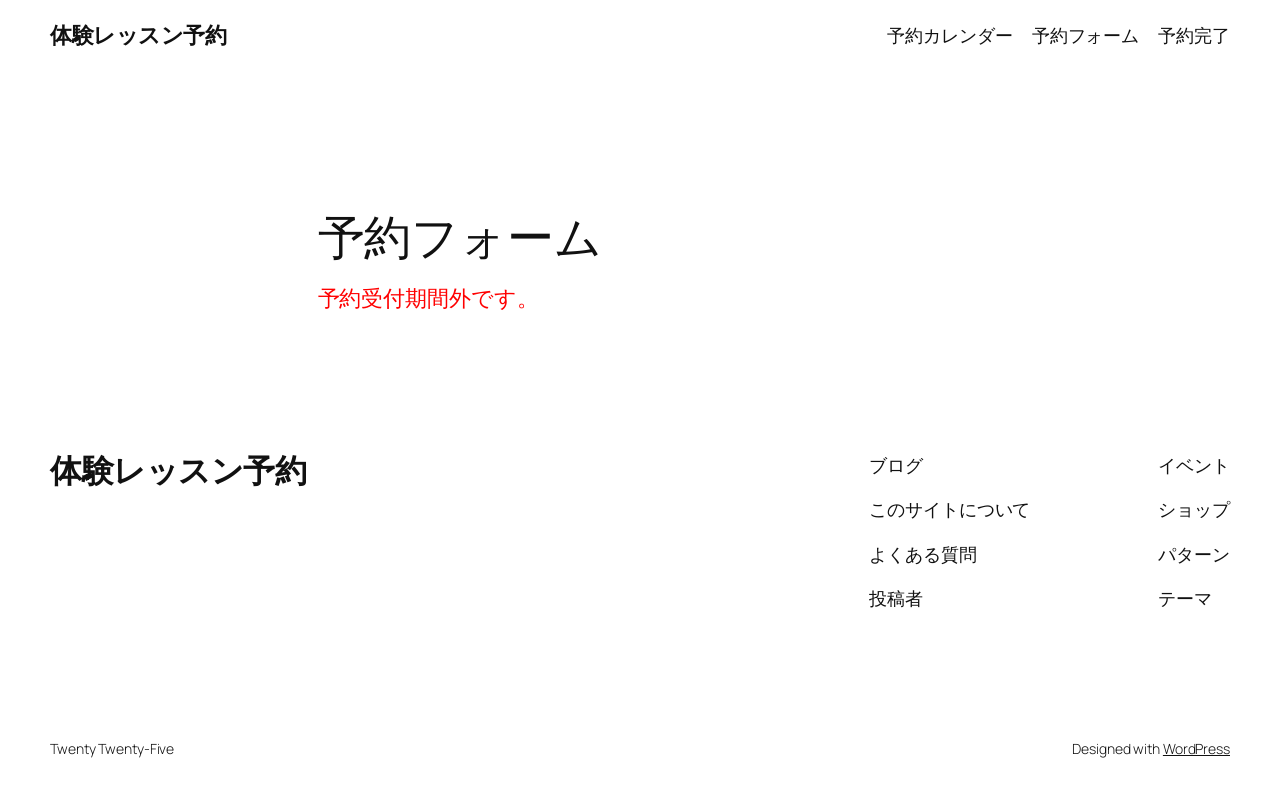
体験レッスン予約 (138, 35)
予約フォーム (1085, 35)
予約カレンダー (949, 35)
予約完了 (1194, 35)
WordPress (1196, 748)
